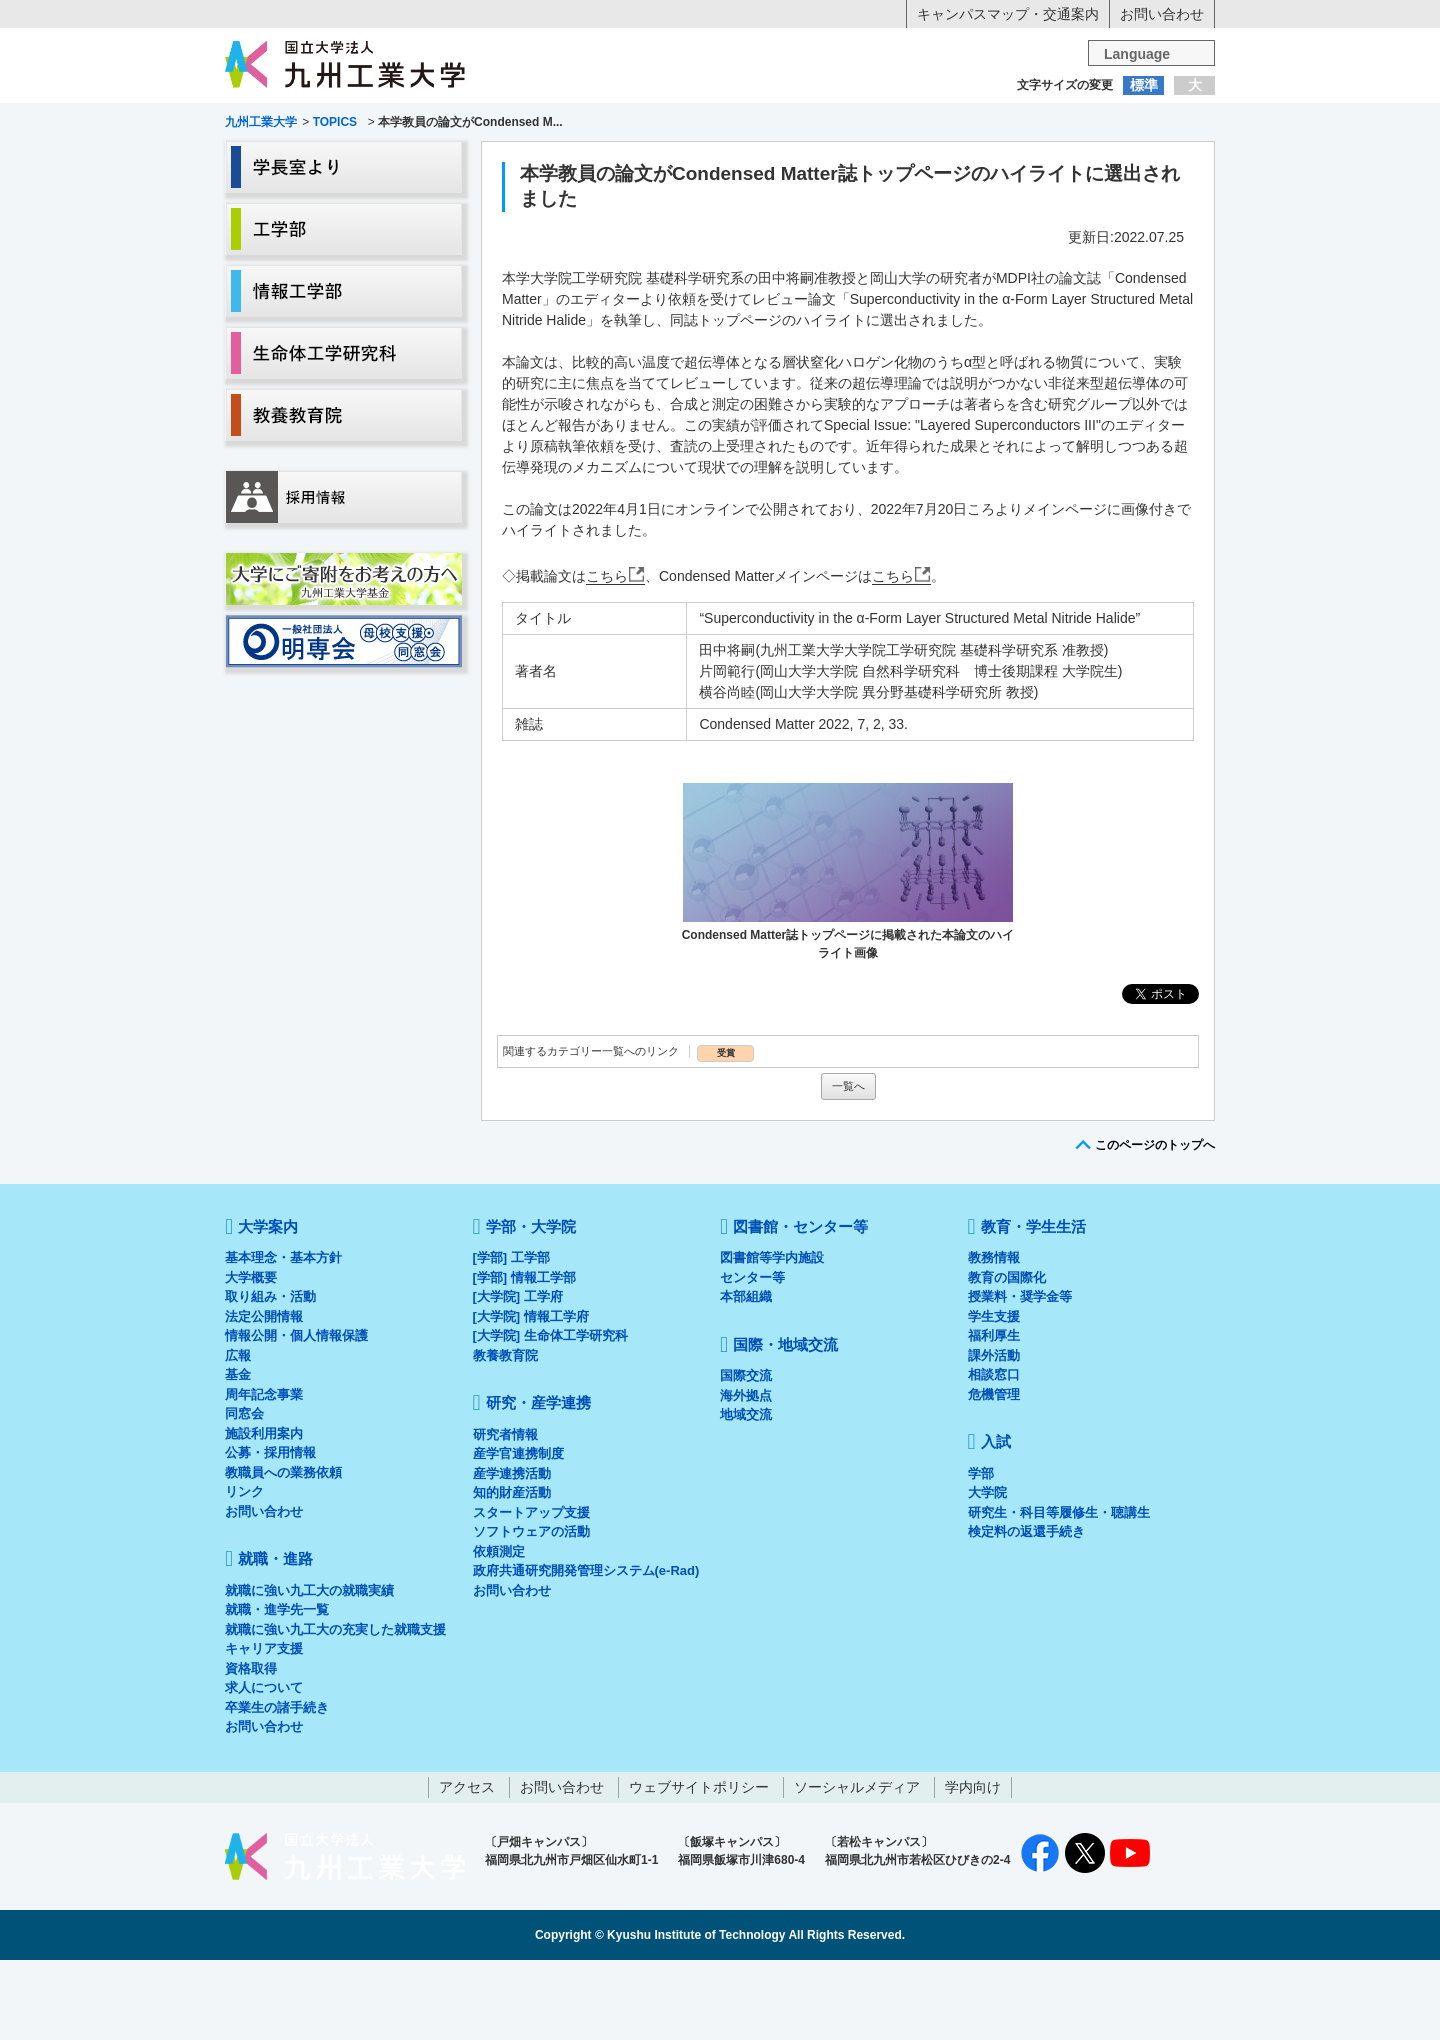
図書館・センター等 (800, 1306)
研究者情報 (505, 1514)
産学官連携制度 (518, 1533)
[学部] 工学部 (511, 1337)
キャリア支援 (264, 1728)
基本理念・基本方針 (283, 1337)
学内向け (973, 1867)
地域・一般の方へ (1116, 125)
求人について (264, 1767)
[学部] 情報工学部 (524, 1357)
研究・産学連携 (906, 163)
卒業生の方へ (720, 125)
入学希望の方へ (324, 125)
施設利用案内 (264, 1513)
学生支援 (994, 1396)
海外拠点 (746, 1475)
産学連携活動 (512, 1553)
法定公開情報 (264, 1396)
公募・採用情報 (270, 1532)
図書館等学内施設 (772, 1337)
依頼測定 (499, 1631)
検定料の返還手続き (1026, 1611)
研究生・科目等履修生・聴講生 (1059, 1592)
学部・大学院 (531, 1306)
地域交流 (746, 1494)
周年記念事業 (264, 1474)
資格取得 (251, 1748)
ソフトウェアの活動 (531, 1611)
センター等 (752, 1357)
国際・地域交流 (1029, 163)
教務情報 (994, 1337)
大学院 (987, 1572)
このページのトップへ (1155, 1225)
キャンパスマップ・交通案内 (1008, 14)
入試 (1153, 163)
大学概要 (251, 1357)
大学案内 (287, 163)
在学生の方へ (522, 125)
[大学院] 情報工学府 (531, 1396)
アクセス (467, 1867)
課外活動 (994, 1435)
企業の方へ (918, 125)
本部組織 (746, 1376)
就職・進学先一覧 (277, 1689)
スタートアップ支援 (531, 1592)
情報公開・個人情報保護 (296, 1415)
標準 (1144, 85)
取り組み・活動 (270, 1376)
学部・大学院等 (411, 163)
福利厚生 (994, 1415)
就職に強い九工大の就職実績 (309, 1670)
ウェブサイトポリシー (699, 1867)
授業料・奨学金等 (1020, 1376)
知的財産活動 (512, 1572)
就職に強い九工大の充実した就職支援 (335, 1709)
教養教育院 (505, 1435)
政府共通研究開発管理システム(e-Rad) (586, 1650)
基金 (238, 1454)
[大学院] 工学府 (518, 1376)
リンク (244, 1571)
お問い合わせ (1162, 14)
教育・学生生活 (658, 163)
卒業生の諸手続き (277, 1787)
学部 (981, 1553)
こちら (607, 656)
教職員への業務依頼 (283, 1552)
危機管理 (994, 1474)
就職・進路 (782, 163)
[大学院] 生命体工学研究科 (550, 1415)
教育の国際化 (1007, 1357)
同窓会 (244, 1493)
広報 (238, 1435)
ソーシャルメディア (857, 1867)
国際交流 (746, 1455)
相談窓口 (994, 1454)
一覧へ (848, 1166)
